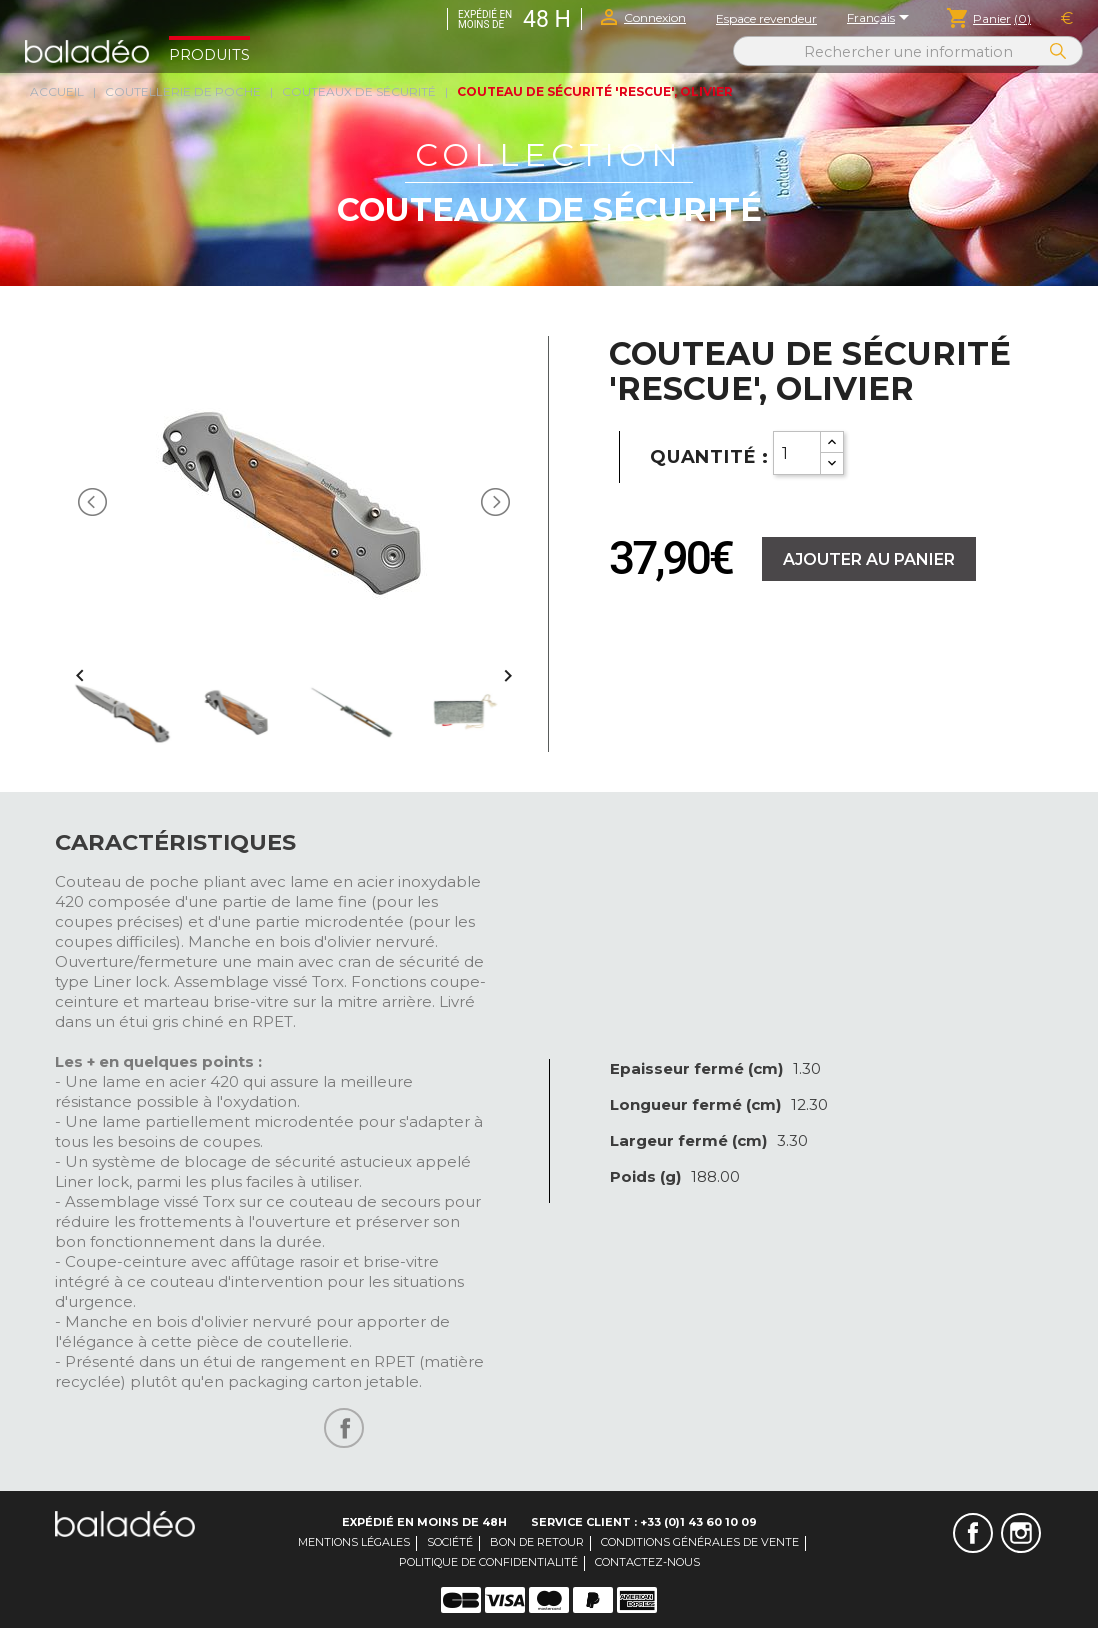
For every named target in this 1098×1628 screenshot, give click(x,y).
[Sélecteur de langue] (881, 19)
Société (450, 1542)
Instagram (1021, 1533)
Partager (344, 1428)
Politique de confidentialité (488, 1562)
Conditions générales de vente (700, 1542)
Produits (209, 55)
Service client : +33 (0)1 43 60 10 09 (644, 1522)
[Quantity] (797, 453)
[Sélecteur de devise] (1067, 19)
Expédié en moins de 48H (424, 1522)
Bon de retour (537, 1542)
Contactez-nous (647, 1562)
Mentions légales (354, 1542)
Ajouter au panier (869, 559)
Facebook (973, 1533)
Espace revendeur (766, 18)
